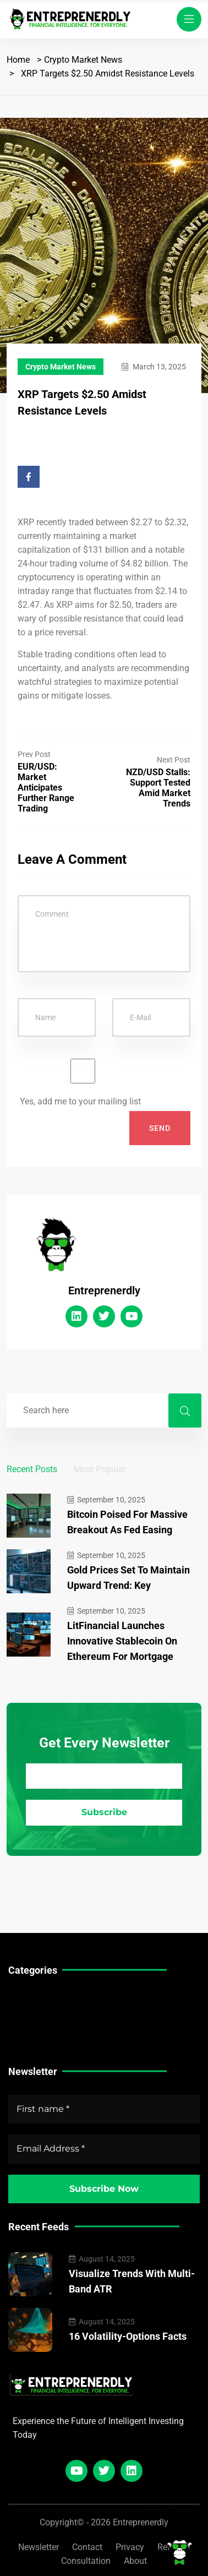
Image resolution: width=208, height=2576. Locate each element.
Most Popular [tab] (100, 1469)
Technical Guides (42, 1997)
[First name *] (104, 2109)
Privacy (130, 2547)
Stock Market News (46, 2014)
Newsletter (38, 2547)
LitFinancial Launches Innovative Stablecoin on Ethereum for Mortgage (122, 1641)
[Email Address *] (104, 1776)
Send (160, 1128)
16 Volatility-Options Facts (128, 2336)
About (135, 2561)
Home (18, 60)
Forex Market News (46, 2032)
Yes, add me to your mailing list (83, 1083)
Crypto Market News (83, 60)
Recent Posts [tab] (32, 1469)
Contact (87, 2547)
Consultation (86, 2561)
